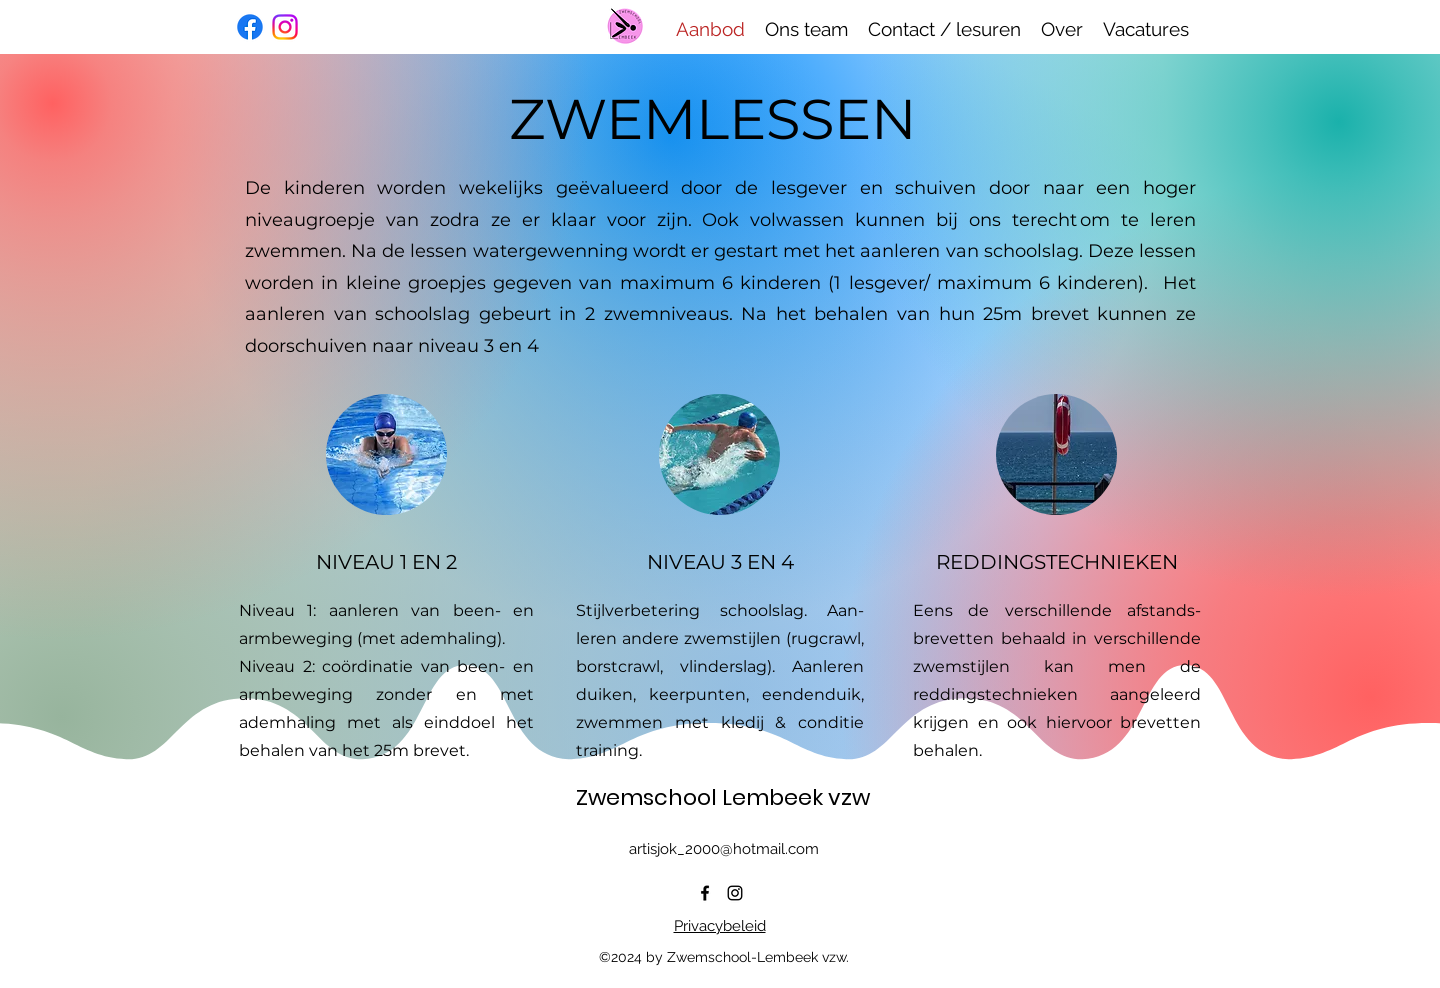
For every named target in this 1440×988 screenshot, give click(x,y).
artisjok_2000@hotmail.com (724, 849)
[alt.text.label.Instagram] (735, 893)
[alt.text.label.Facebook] (705, 893)
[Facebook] (250, 27)
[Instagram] (285, 27)
